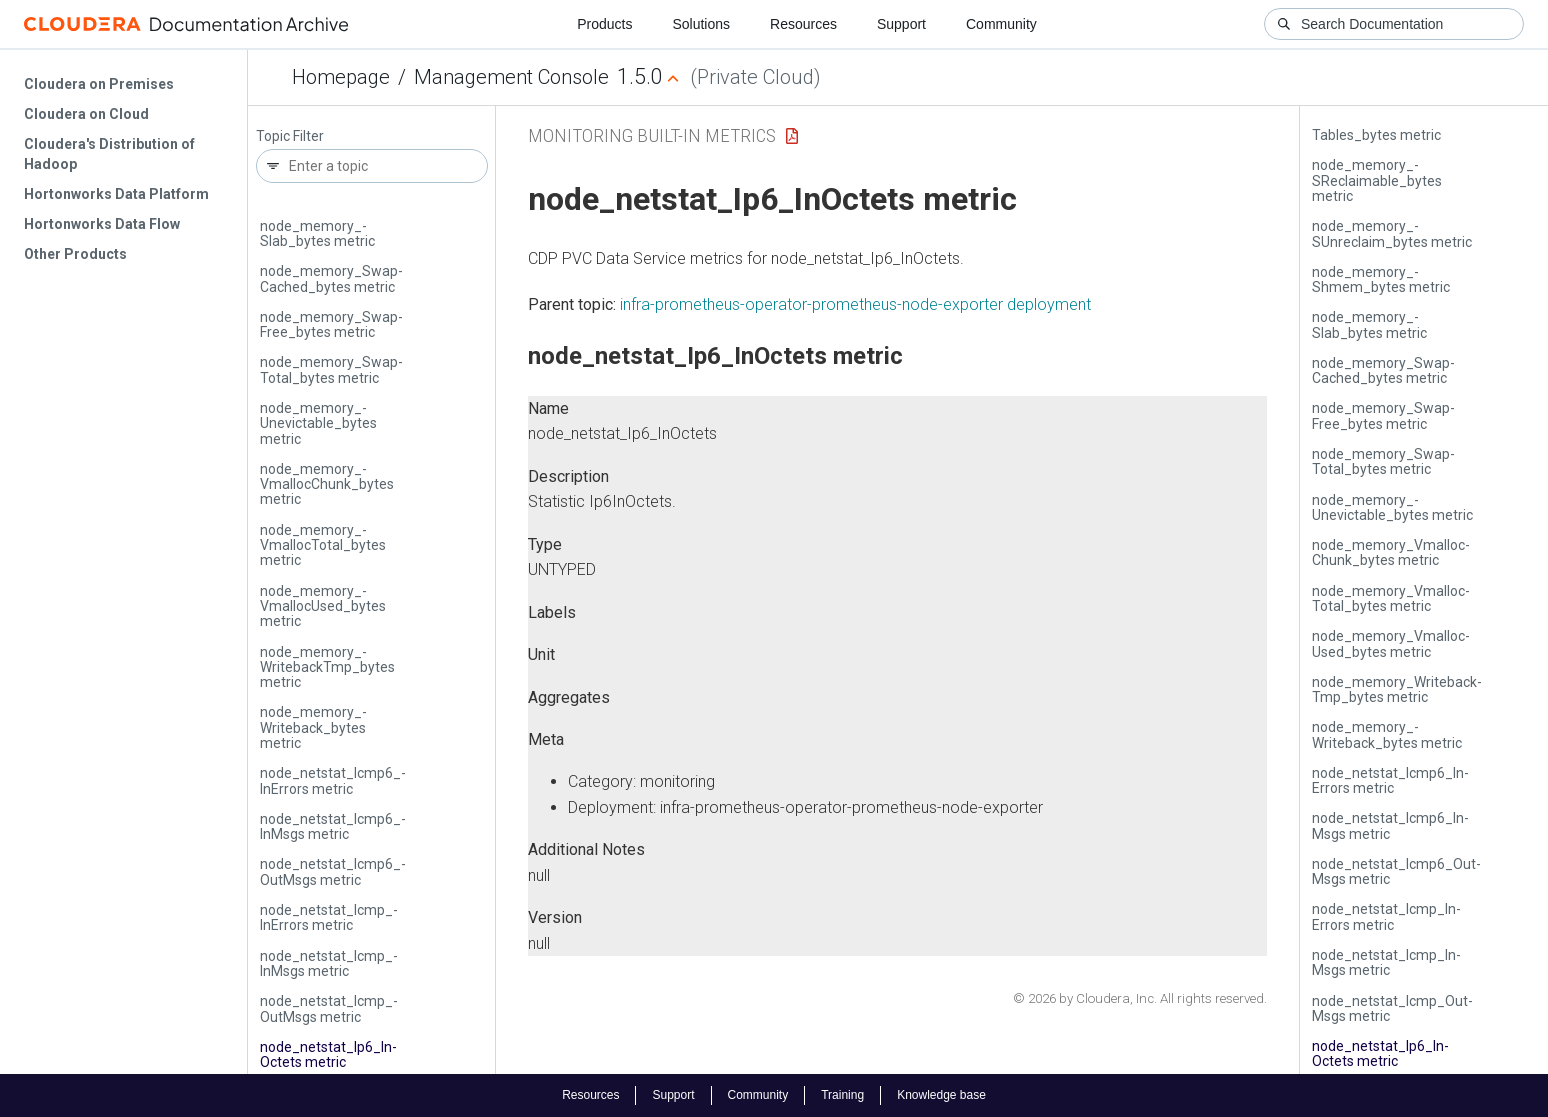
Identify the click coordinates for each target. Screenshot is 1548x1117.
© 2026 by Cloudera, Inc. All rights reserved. (1140, 998)
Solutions (701, 24)
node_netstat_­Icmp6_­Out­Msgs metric (333, 871)
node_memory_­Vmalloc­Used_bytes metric (323, 606)
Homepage (341, 77)
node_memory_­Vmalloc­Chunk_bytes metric (327, 484)
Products (604, 24)
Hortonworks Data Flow (102, 224)
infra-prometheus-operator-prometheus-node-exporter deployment (855, 304)
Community (1001, 24)
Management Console (511, 77)
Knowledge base (941, 1095)
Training (842, 1095)
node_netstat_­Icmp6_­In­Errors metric (333, 780)
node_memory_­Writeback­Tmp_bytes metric (327, 667)
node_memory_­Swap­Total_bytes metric (331, 369)
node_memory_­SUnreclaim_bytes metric (1392, 233)
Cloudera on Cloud (86, 114)
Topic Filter (290, 136)
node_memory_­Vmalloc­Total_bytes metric (323, 545)
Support (901, 24)
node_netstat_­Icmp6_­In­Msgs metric (333, 826)
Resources (803, 24)
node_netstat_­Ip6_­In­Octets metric (328, 1054)
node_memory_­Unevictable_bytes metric (318, 423)
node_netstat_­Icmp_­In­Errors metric (329, 917)
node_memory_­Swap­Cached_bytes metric (331, 278)
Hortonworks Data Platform (116, 194)
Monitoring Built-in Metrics (652, 135)
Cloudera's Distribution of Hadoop (109, 154)
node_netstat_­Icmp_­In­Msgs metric (329, 963)
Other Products (75, 254)
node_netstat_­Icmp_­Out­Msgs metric (329, 1008)
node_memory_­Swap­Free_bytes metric (331, 324)
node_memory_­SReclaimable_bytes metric (1377, 180)
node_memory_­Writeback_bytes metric (313, 727)
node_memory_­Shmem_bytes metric (1381, 279)
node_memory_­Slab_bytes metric (317, 233)
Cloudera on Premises (99, 84)
